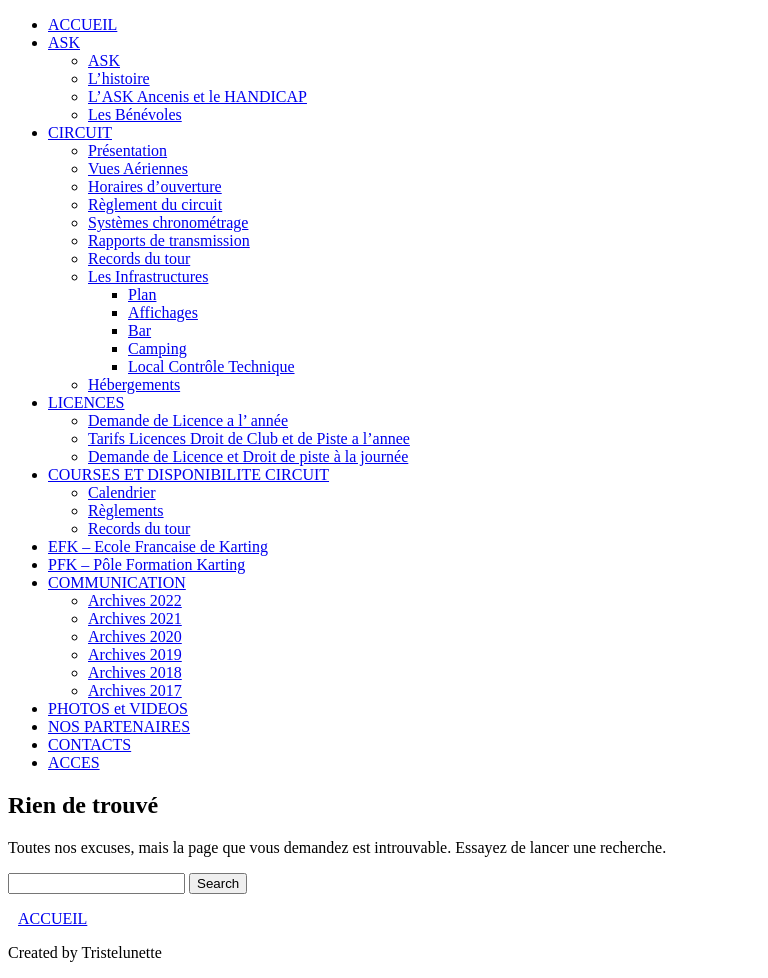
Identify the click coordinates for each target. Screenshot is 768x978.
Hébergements (134, 384)
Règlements (126, 510)
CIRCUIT (80, 132)
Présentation (127, 150)
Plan (142, 294)
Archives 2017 (135, 690)
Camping (157, 348)
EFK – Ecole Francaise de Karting (158, 546)
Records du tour (139, 258)
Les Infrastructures (148, 276)
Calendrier (122, 492)
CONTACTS (89, 744)
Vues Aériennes (138, 168)
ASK (64, 42)
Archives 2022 (135, 600)
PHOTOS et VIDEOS (118, 708)
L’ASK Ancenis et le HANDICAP (197, 96)
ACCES (74, 762)
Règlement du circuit (155, 204)
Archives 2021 (135, 618)
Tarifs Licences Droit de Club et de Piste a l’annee (249, 438)
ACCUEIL (82, 24)
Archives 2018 (135, 672)
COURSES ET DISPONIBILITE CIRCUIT (188, 474)
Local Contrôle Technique (211, 366)
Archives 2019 (135, 654)
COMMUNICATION (117, 582)
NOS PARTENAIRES (119, 726)
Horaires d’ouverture (155, 186)
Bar (139, 330)
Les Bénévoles (135, 114)
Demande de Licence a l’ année (188, 420)
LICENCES (86, 402)
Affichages (163, 312)
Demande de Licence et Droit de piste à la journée (248, 456)
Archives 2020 (135, 636)
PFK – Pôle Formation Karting (146, 564)
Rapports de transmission (169, 240)
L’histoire (119, 78)
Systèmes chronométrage (168, 222)
